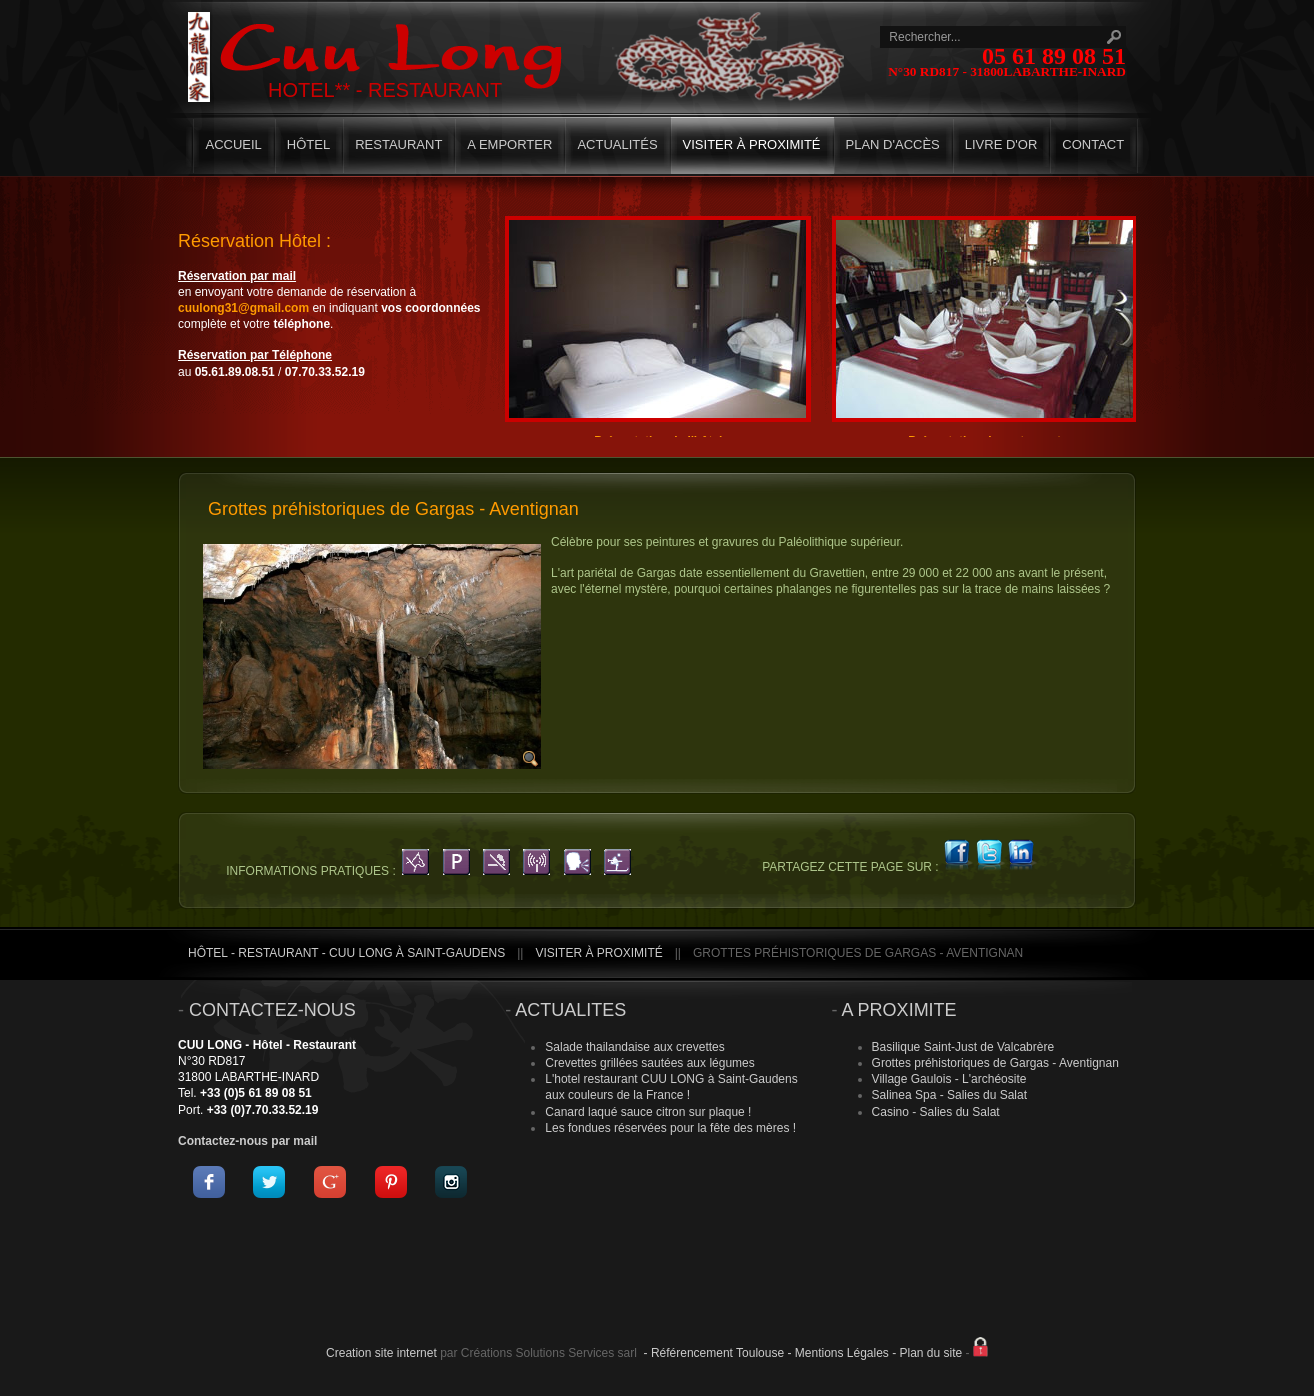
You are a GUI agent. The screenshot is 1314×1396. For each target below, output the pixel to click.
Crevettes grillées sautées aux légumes (649, 1063)
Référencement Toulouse (717, 1353)
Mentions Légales (842, 1353)
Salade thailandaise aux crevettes (634, 1047)
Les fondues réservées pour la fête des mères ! (670, 1128)
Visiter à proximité (598, 953)
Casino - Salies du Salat (936, 1112)
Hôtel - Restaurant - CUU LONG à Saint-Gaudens (346, 953)
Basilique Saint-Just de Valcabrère (963, 1047)
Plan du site (931, 1353)
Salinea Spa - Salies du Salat (949, 1095)
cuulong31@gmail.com (243, 308)
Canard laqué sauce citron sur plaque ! (648, 1112)
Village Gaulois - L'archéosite (949, 1079)
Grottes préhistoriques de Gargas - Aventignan (995, 1063)
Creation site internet (381, 1353)
